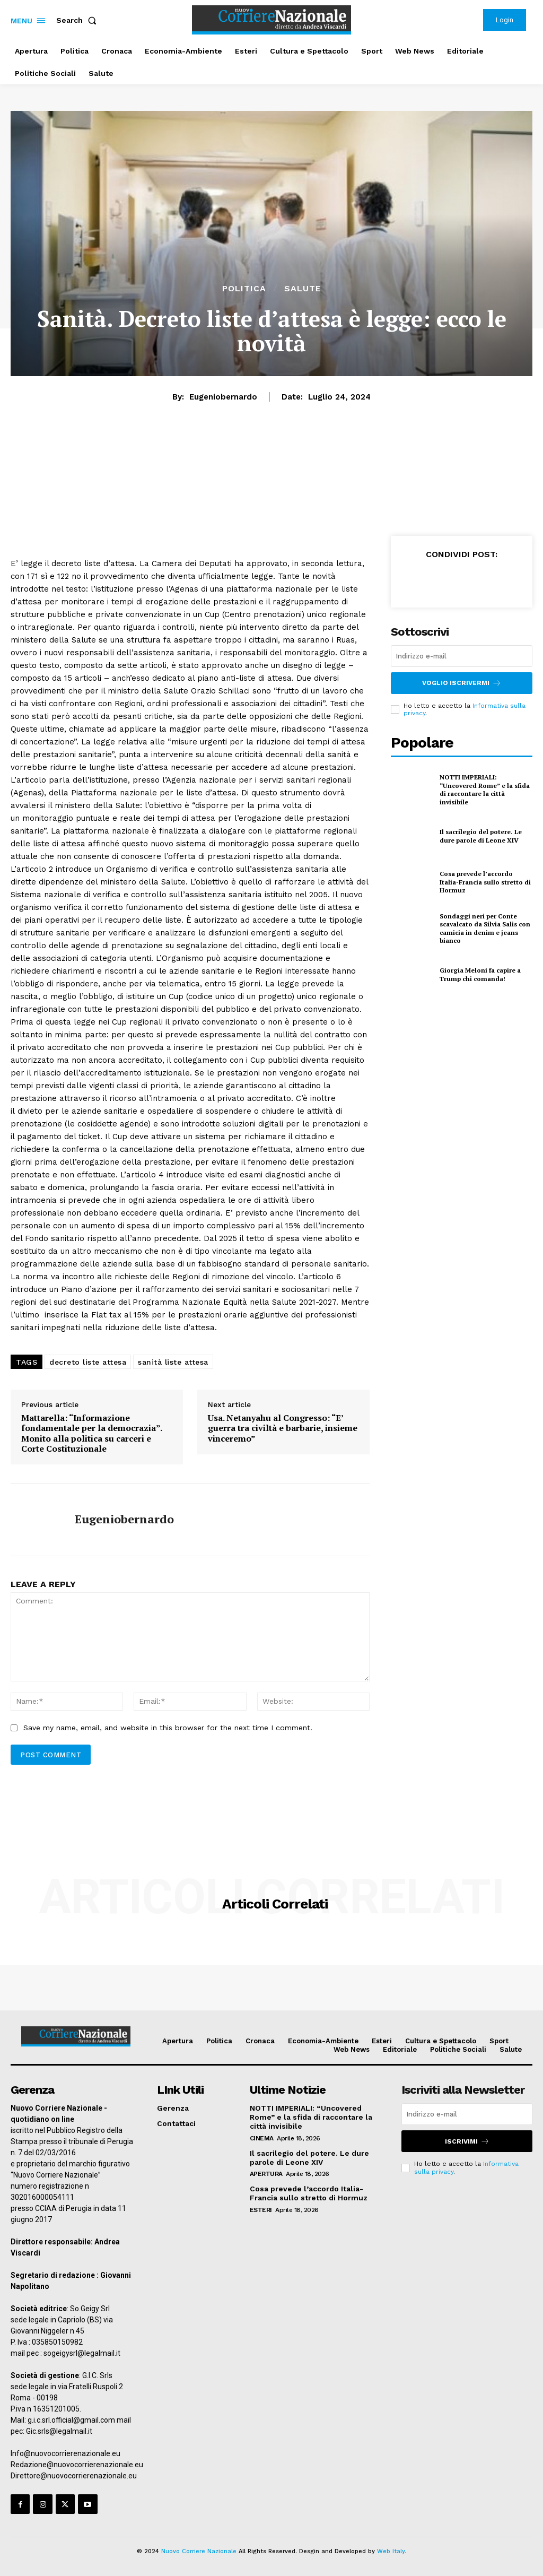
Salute (302, 288)
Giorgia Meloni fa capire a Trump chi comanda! (480, 974)
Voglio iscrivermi (461, 683)
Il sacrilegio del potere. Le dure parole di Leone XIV (481, 836)
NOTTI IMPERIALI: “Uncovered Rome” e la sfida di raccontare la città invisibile (485, 789)
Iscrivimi (467, 2141)
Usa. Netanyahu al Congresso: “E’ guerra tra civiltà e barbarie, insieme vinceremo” (282, 1428)
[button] (78, 20)
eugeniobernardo (223, 397)
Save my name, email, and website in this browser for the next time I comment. (167, 1727)
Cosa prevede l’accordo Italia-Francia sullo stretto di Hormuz (485, 882)
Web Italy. (391, 2551)
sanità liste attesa (173, 1362)
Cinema (262, 2138)
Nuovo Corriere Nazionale (199, 2551)
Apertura (266, 2174)
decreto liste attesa (87, 1362)
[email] (461, 656)
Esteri (261, 2210)
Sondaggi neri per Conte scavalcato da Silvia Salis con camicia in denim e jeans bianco (485, 928)
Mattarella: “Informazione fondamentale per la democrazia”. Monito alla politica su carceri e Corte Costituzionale (91, 1433)
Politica (244, 288)
